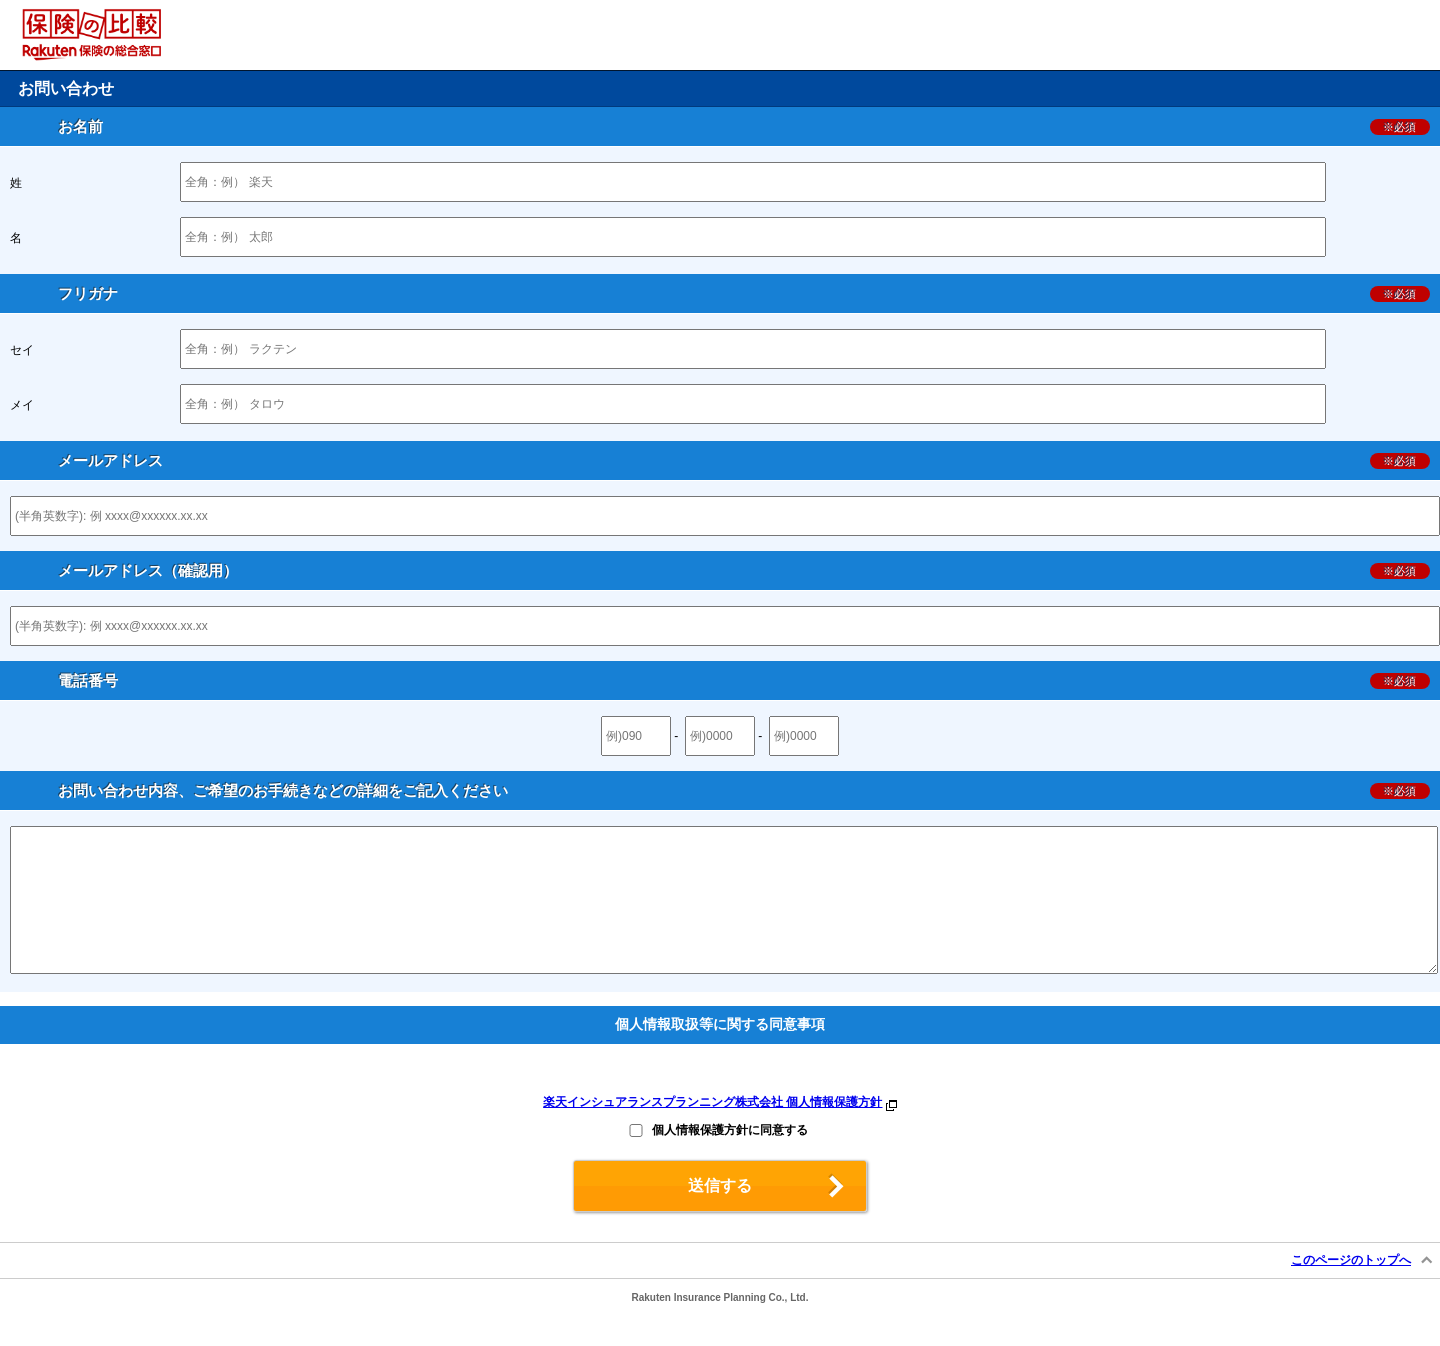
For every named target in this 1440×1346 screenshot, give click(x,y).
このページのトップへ (1351, 1290)
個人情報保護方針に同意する (730, 1160)
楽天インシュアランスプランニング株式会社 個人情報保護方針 (712, 1132)
